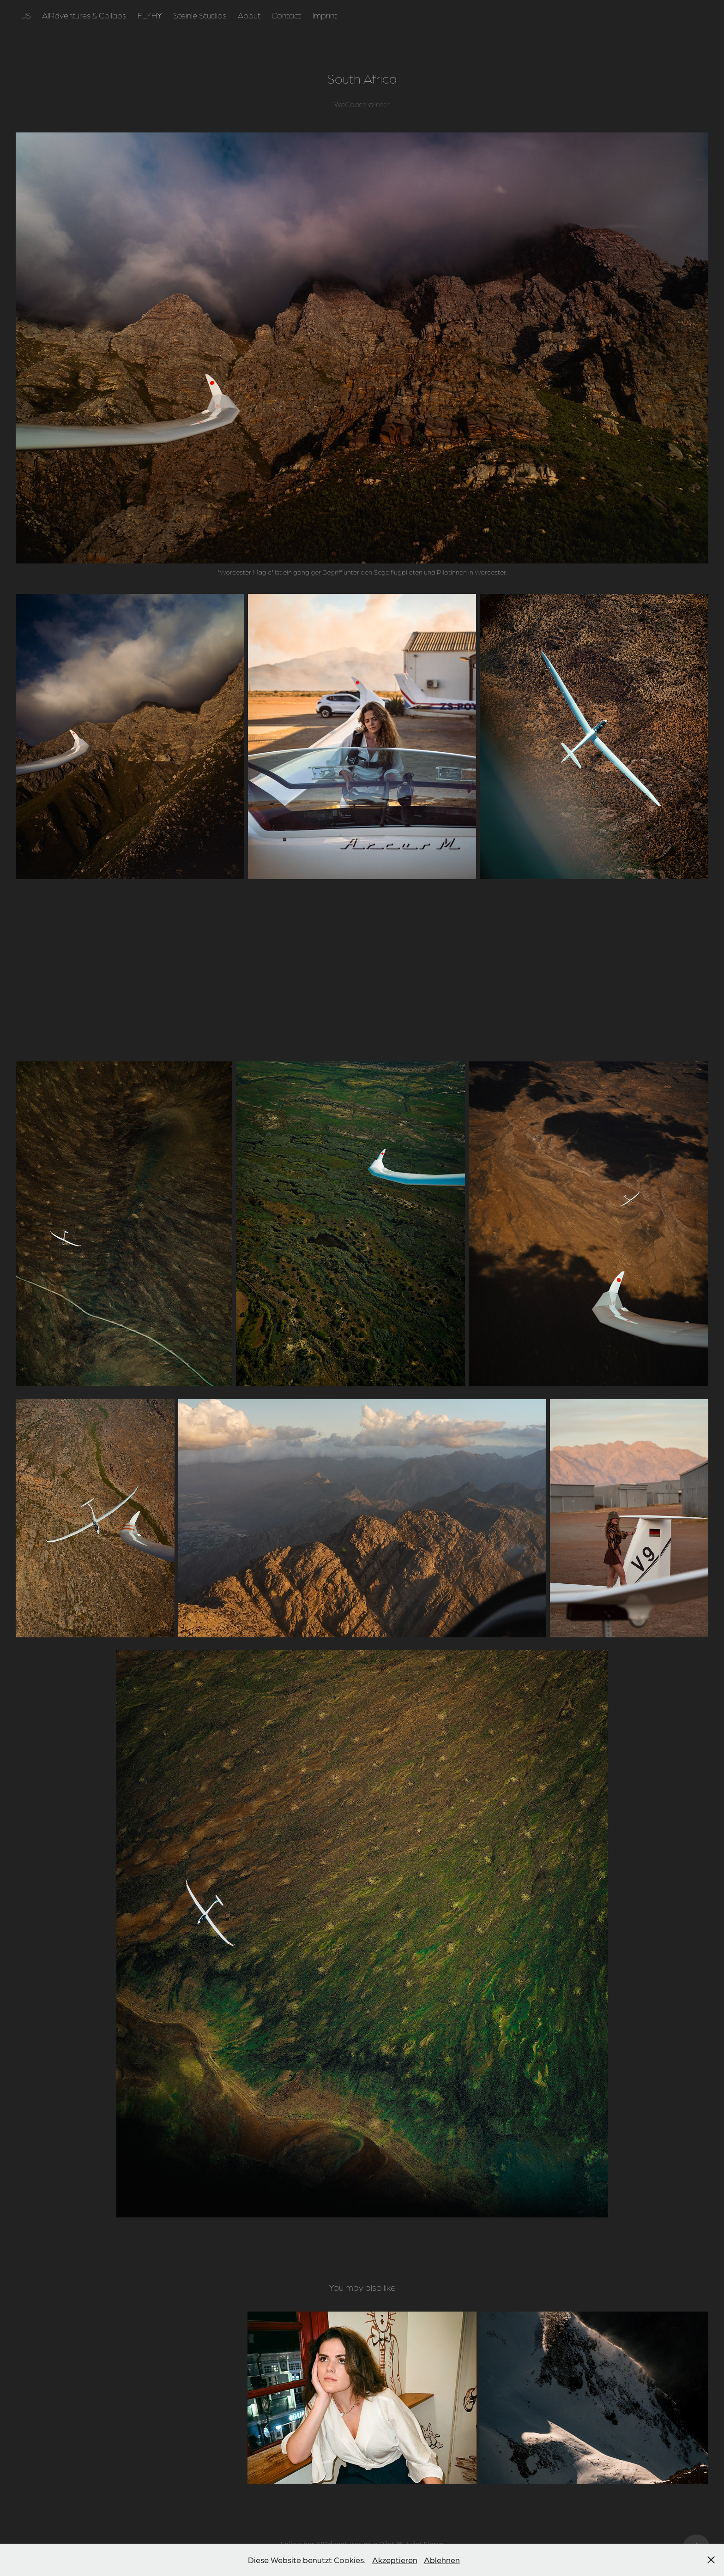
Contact (286, 15)
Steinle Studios (199, 15)
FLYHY (150, 15)
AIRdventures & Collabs (84, 15)
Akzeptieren (394, 2559)
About (249, 15)
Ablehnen (442, 2559)
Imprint (325, 15)
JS (26, 15)
